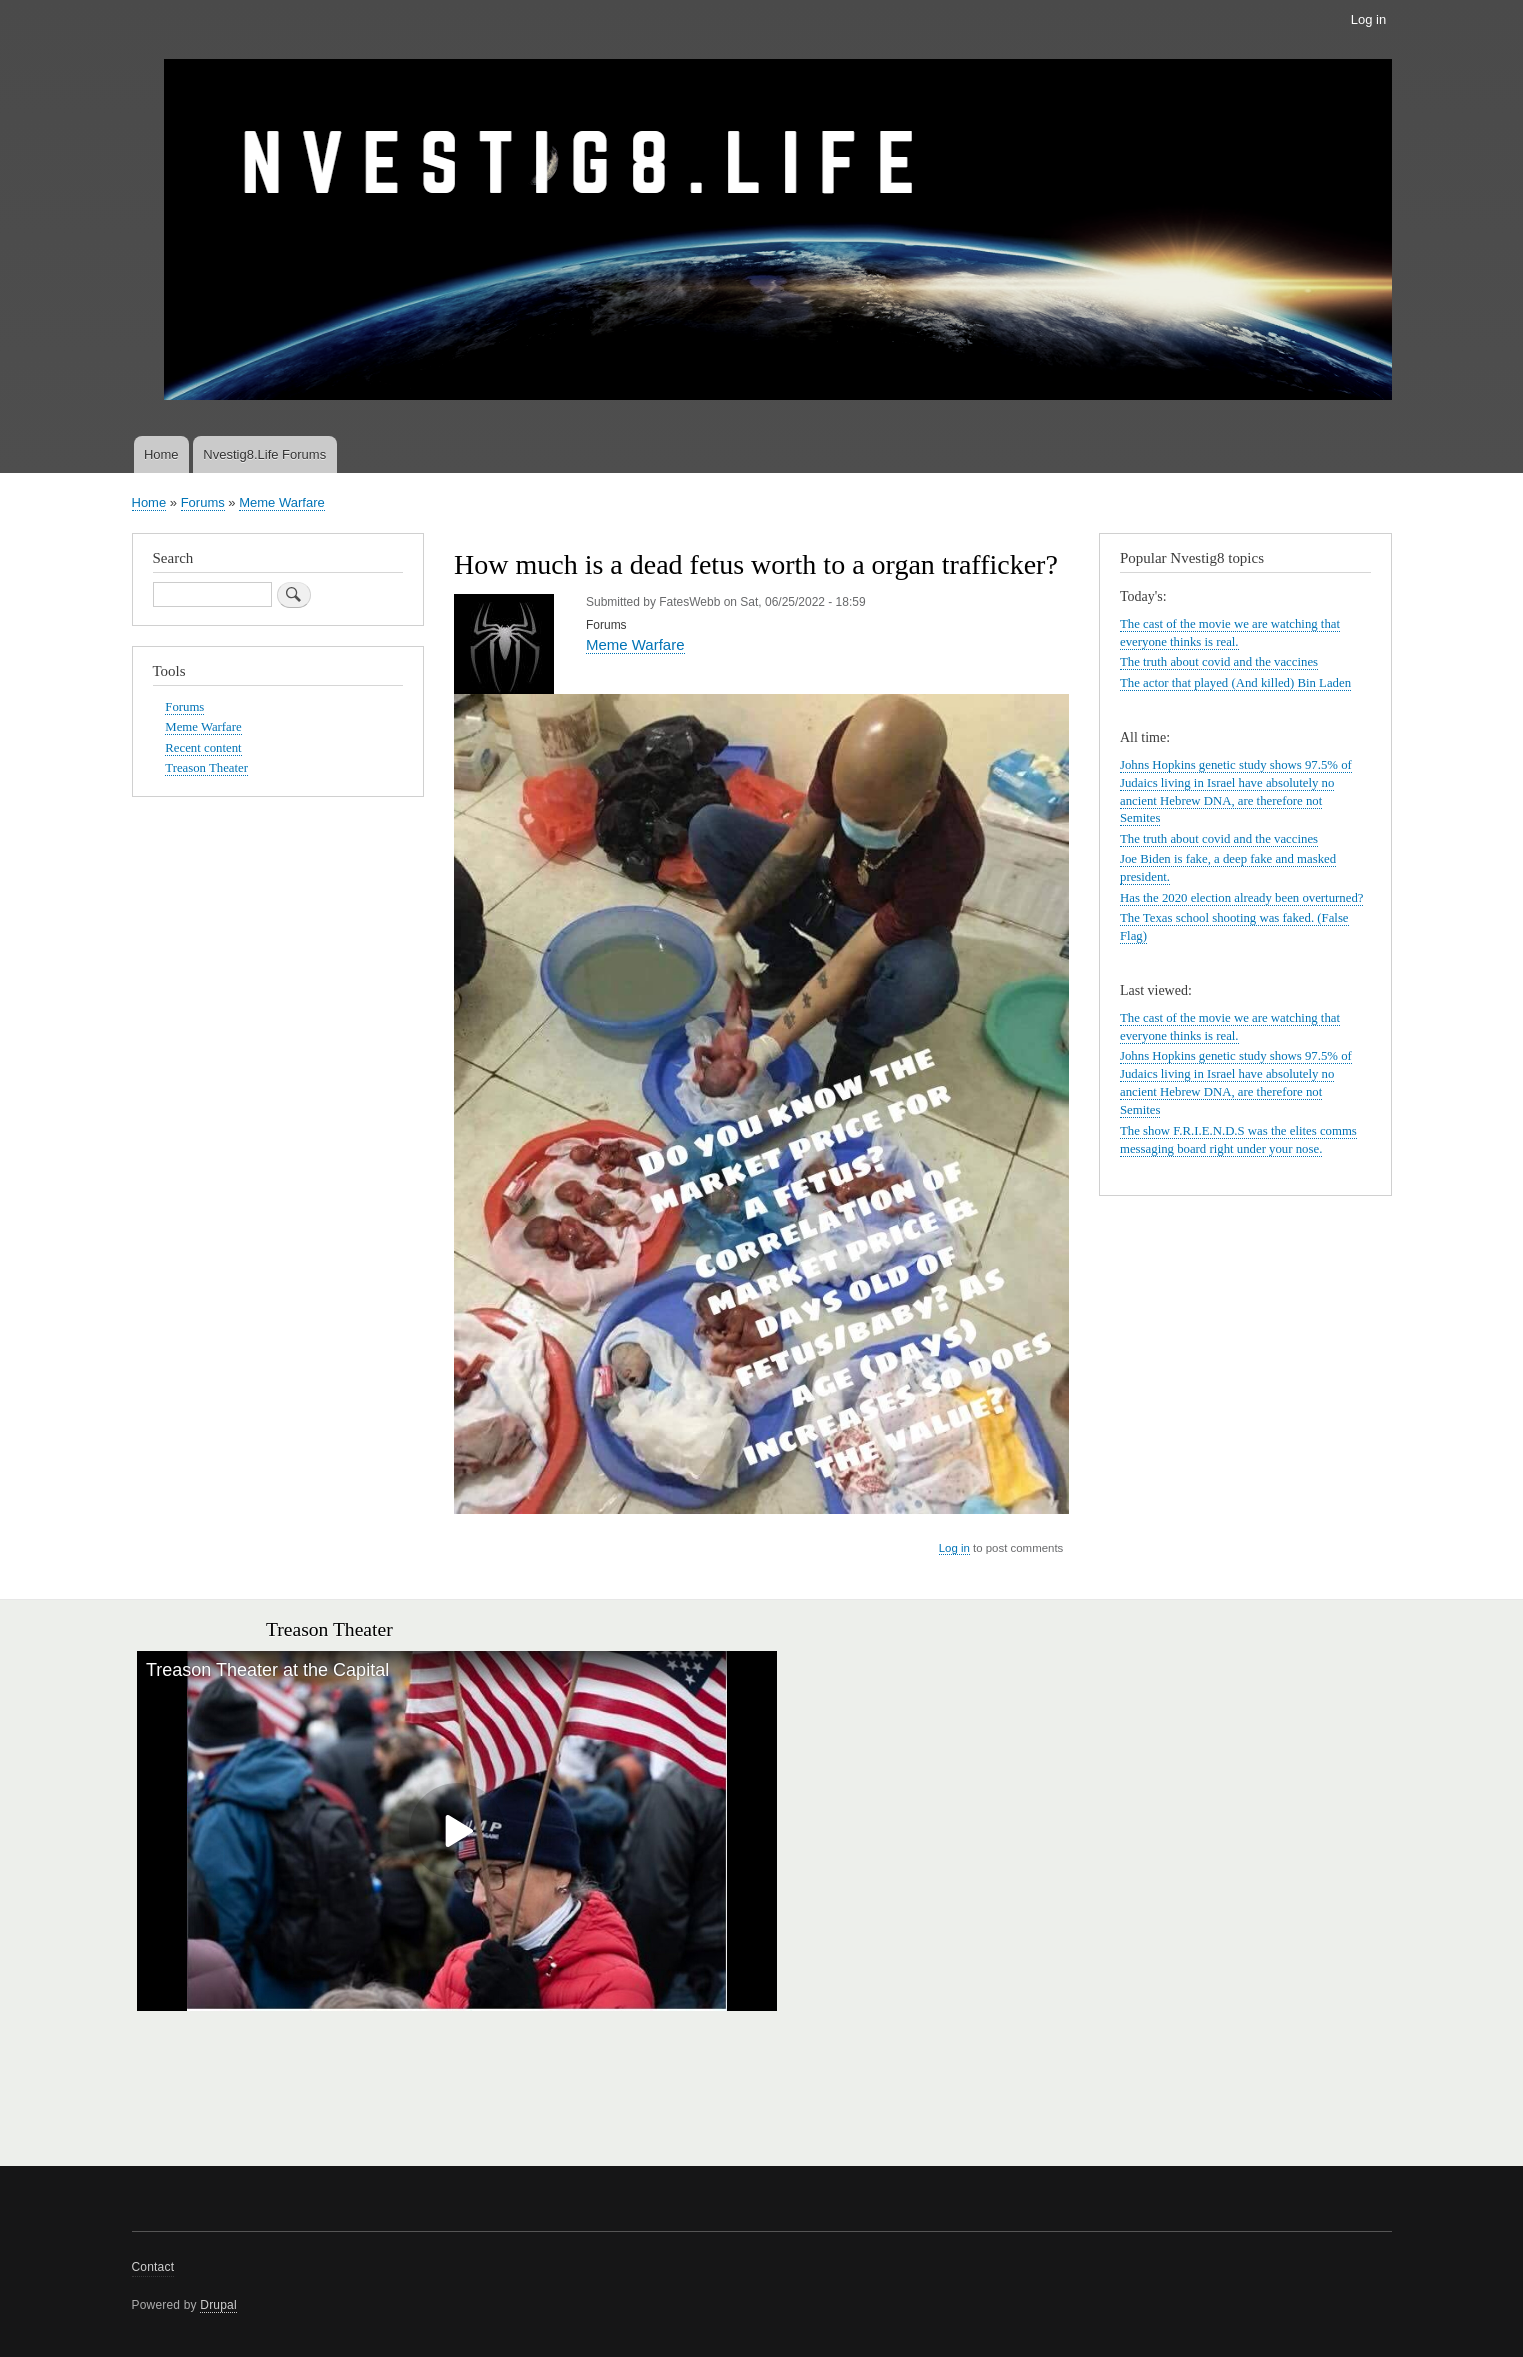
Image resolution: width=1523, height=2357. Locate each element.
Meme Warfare (281, 502)
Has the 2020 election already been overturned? (1241, 898)
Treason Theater (206, 768)
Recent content (203, 748)
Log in (1368, 19)
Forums (203, 502)
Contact (153, 2267)
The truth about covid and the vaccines (1219, 662)
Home (161, 454)
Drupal (218, 2305)
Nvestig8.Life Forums (264, 454)
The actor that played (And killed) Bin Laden (1235, 683)
